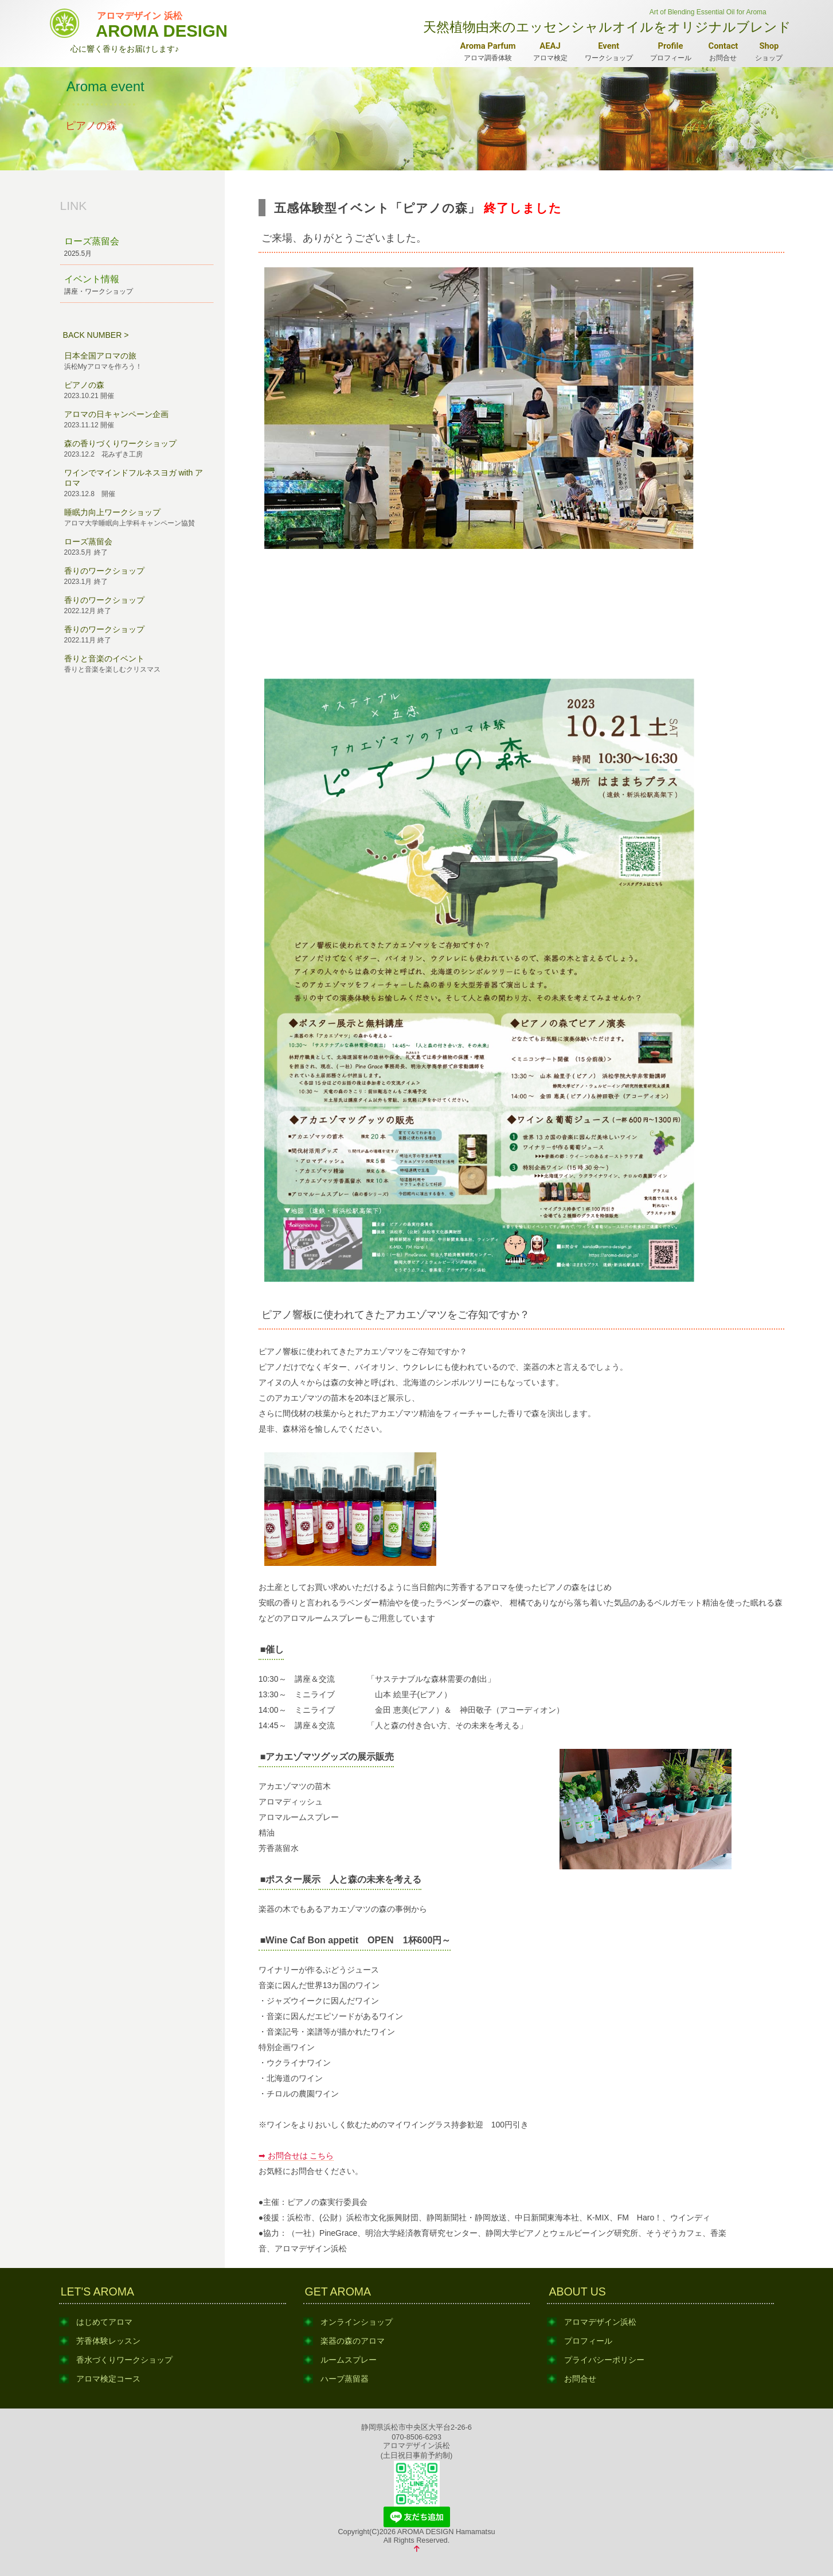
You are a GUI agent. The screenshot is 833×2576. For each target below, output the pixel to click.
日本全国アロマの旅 (137, 361)
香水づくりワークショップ (124, 2359)
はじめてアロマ (104, 2321)
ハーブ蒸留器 (344, 2378)
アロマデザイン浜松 (600, 2321)
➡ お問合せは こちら (296, 2155)
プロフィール (670, 51)
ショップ (769, 51)
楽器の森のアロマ (352, 2340)
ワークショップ (609, 51)
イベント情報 (137, 285)
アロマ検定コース (108, 2378)
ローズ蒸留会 (137, 247)
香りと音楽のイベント (137, 664)
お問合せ (723, 51)
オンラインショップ (356, 2321)
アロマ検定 (550, 51)
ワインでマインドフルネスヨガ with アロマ (137, 483)
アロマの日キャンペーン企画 (137, 420)
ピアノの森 (137, 390)
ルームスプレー (348, 2359)
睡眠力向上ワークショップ (137, 518)
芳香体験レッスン (108, 2340)
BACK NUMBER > (96, 335)
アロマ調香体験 (488, 51)
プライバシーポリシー (604, 2359)
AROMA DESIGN (162, 23)
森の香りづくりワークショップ (137, 449)
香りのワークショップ (137, 576)
